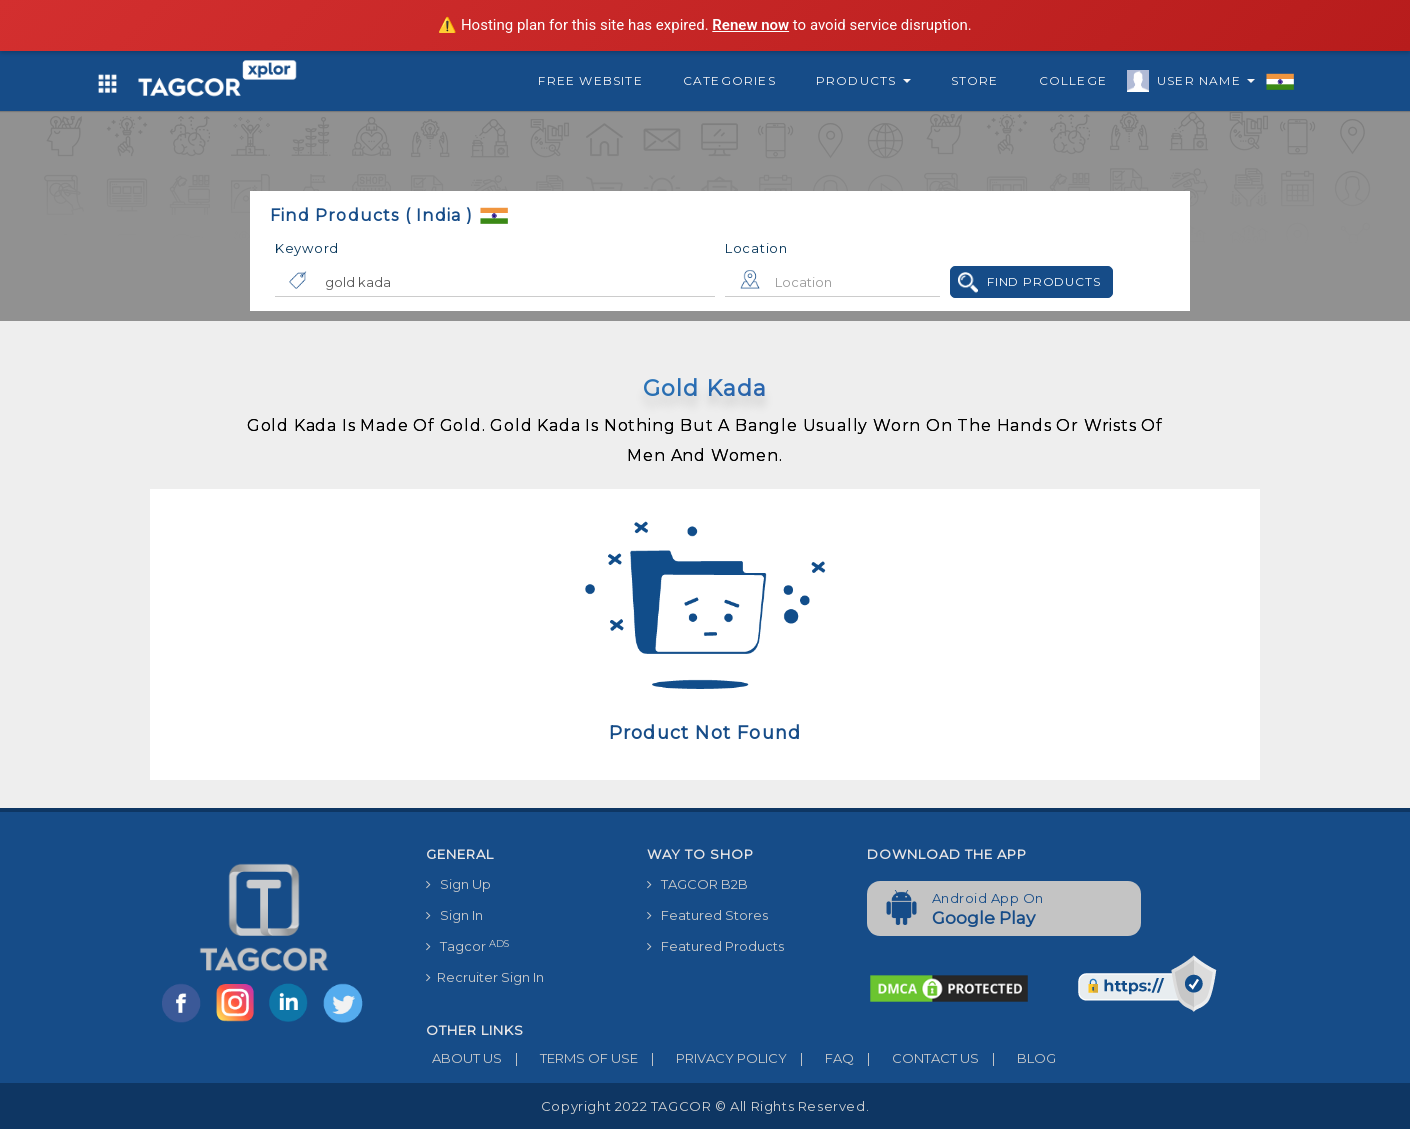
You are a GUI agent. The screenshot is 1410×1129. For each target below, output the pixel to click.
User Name (1201, 84)
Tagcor (467, 946)
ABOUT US (464, 1058)
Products (863, 80)
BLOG (1017, 1058)
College (1073, 80)
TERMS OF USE (570, 1058)
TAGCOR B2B (697, 884)
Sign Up (458, 884)
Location (756, 248)
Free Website (590, 80)
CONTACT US (916, 1058)
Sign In (454, 915)
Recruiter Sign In (485, 977)
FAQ (820, 1058)
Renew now (750, 25)
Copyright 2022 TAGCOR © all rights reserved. (705, 1106)
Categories (729, 80)
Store (975, 80)
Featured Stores (707, 915)
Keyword (307, 248)
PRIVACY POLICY (712, 1058)
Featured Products (715, 946)
